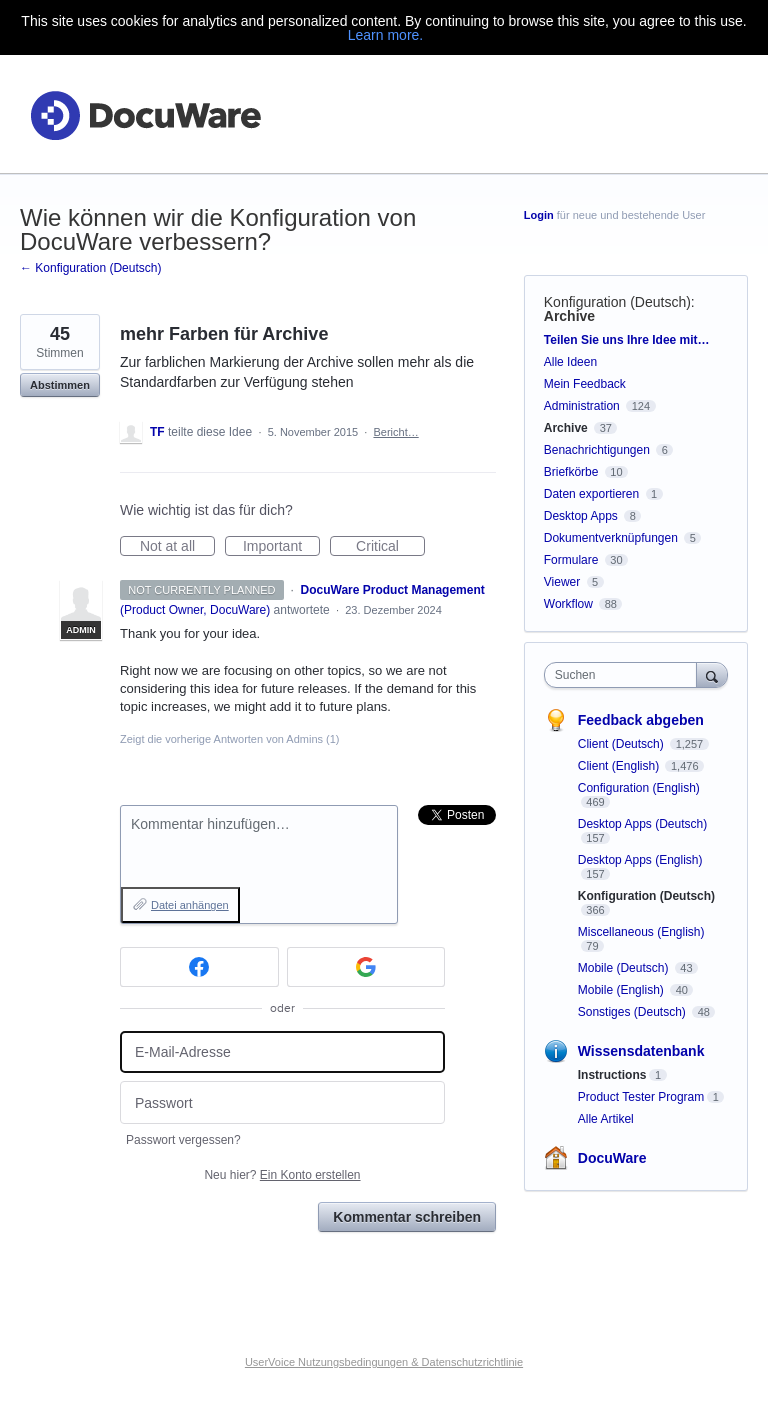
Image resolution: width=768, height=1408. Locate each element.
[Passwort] (282, 1102)
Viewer (562, 582)
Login (539, 215)
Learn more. (385, 35)
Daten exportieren (591, 494)
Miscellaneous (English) (641, 932)
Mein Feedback (585, 384)
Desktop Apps (581, 516)
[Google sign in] (366, 967)
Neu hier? (282, 1175)
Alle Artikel (606, 1119)
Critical (390, 547)
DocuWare (612, 1158)
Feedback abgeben (641, 720)
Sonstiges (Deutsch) (633, 1012)
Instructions (612, 1075)
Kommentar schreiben (407, 1217)
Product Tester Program (641, 1097)
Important (281, 547)
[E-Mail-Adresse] (282, 1052)
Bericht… (395, 432)
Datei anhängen (190, 905)
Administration (582, 406)
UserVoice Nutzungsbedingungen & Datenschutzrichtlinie (384, 1362)
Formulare (571, 560)
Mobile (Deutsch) (625, 968)
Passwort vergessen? (183, 1140)
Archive (569, 316)
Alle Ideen (570, 362)
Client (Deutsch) (622, 744)
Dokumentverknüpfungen (611, 538)
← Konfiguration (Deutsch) (90, 268)
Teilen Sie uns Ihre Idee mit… (627, 340)
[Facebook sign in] (199, 967)
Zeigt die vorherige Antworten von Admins (230, 739)
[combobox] (625, 675)
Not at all (177, 547)
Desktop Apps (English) (640, 860)
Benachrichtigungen (597, 450)
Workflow (568, 604)
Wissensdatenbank (641, 1051)
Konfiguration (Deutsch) (617, 302)
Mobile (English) (622, 990)
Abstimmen (60, 385)
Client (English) (620, 766)
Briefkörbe (571, 472)
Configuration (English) (639, 788)
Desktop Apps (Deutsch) (642, 824)
